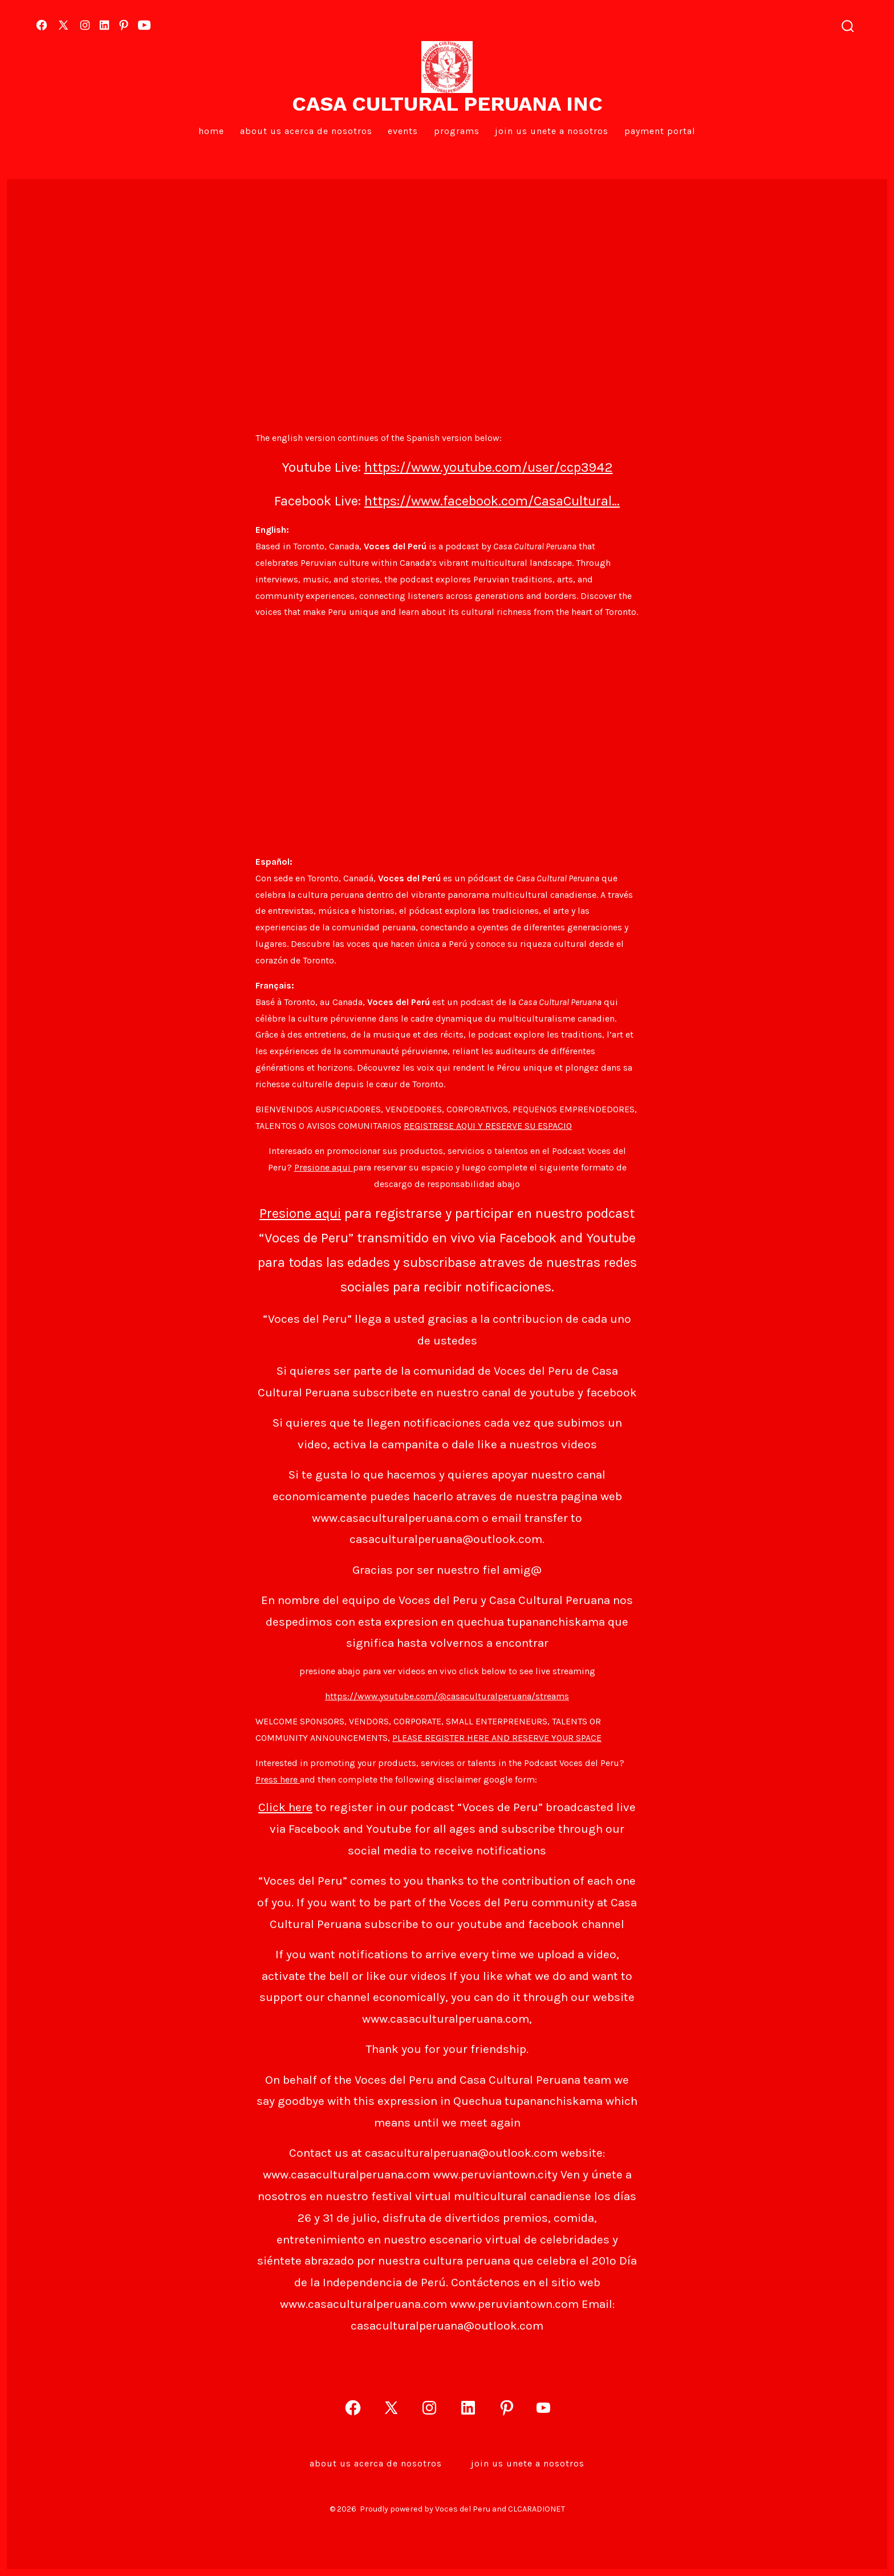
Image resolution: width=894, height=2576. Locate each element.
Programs (456, 130)
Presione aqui (323, 1167)
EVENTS (403, 130)
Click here (285, 1807)
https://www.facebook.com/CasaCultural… (492, 501)
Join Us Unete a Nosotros (551, 130)
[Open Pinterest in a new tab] (123, 25)
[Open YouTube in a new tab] (144, 25)
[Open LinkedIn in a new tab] (104, 25)
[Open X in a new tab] (63, 25)
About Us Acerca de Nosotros (306, 130)
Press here (277, 1779)
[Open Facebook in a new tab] (41, 25)
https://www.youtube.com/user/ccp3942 (488, 467)
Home (211, 130)
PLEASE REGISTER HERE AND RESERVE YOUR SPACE (497, 1737)
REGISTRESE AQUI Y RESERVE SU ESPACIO (488, 1125)
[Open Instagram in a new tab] (85, 25)
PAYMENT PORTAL (660, 130)
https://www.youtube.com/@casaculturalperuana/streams (447, 1696)
